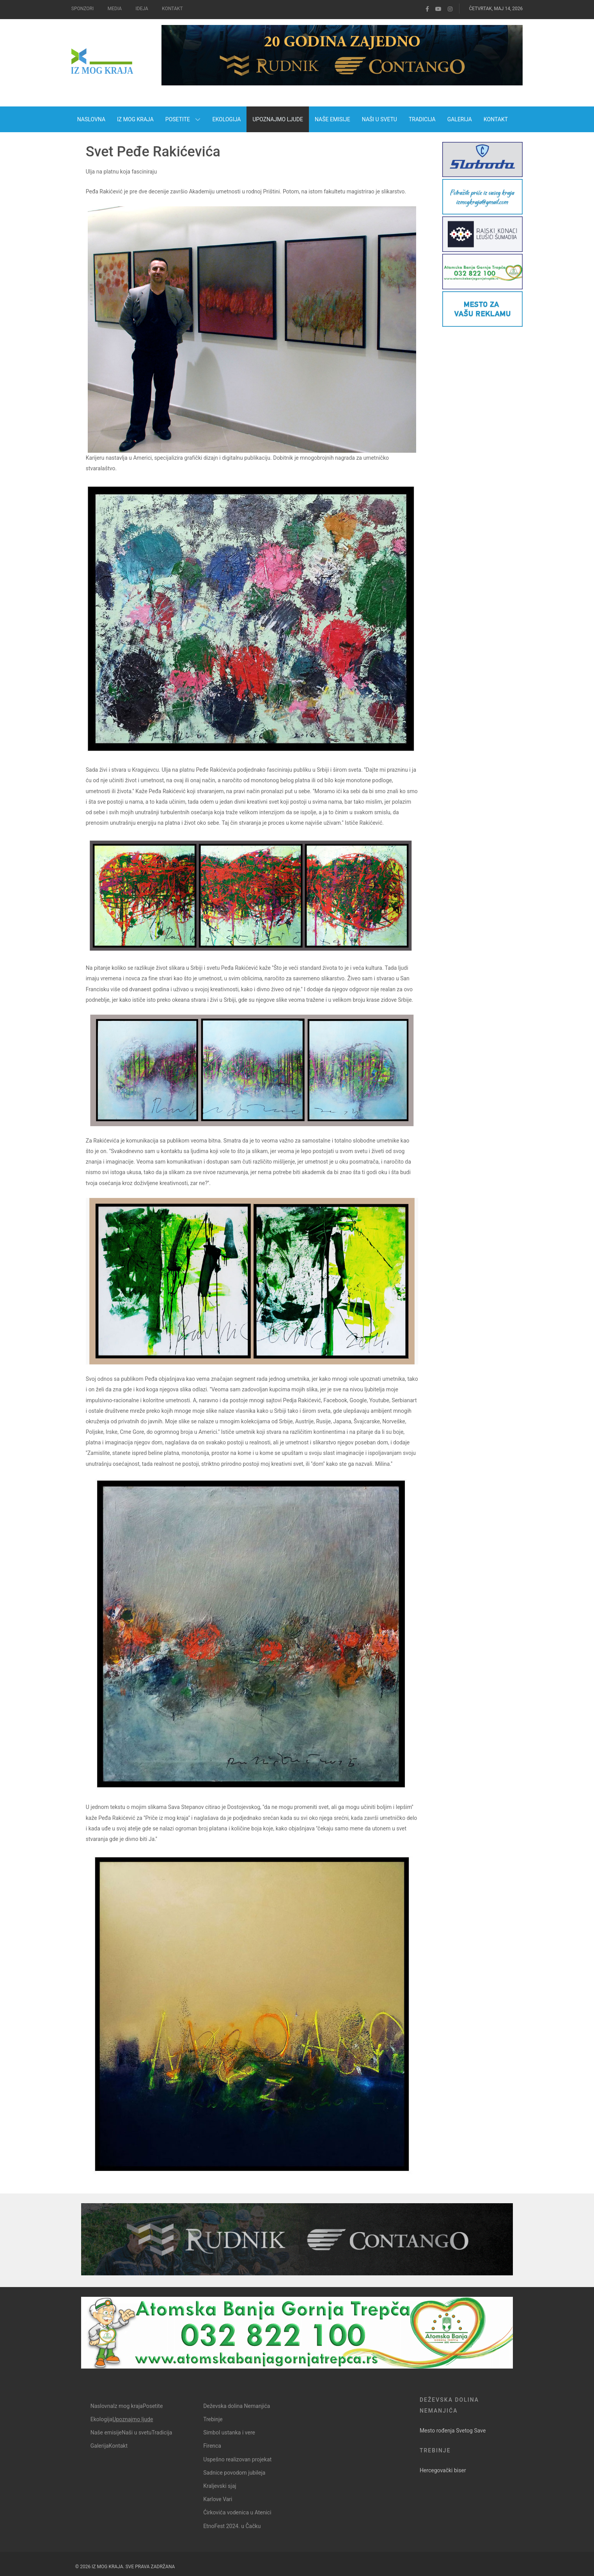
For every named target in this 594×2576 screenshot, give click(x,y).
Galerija (99, 2446)
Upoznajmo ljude (132, 2419)
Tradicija (162, 2432)
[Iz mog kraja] (105, 63)
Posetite (153, 2406)
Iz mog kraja (128, 2406)
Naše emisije (106, 2432)
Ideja (142, 8)
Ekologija (101, 2419)
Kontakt (172, 8)
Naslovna (101, 2406)
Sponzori (82, 8)
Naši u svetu (137, 2432)
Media (115, 8)
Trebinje (435, 2450)
